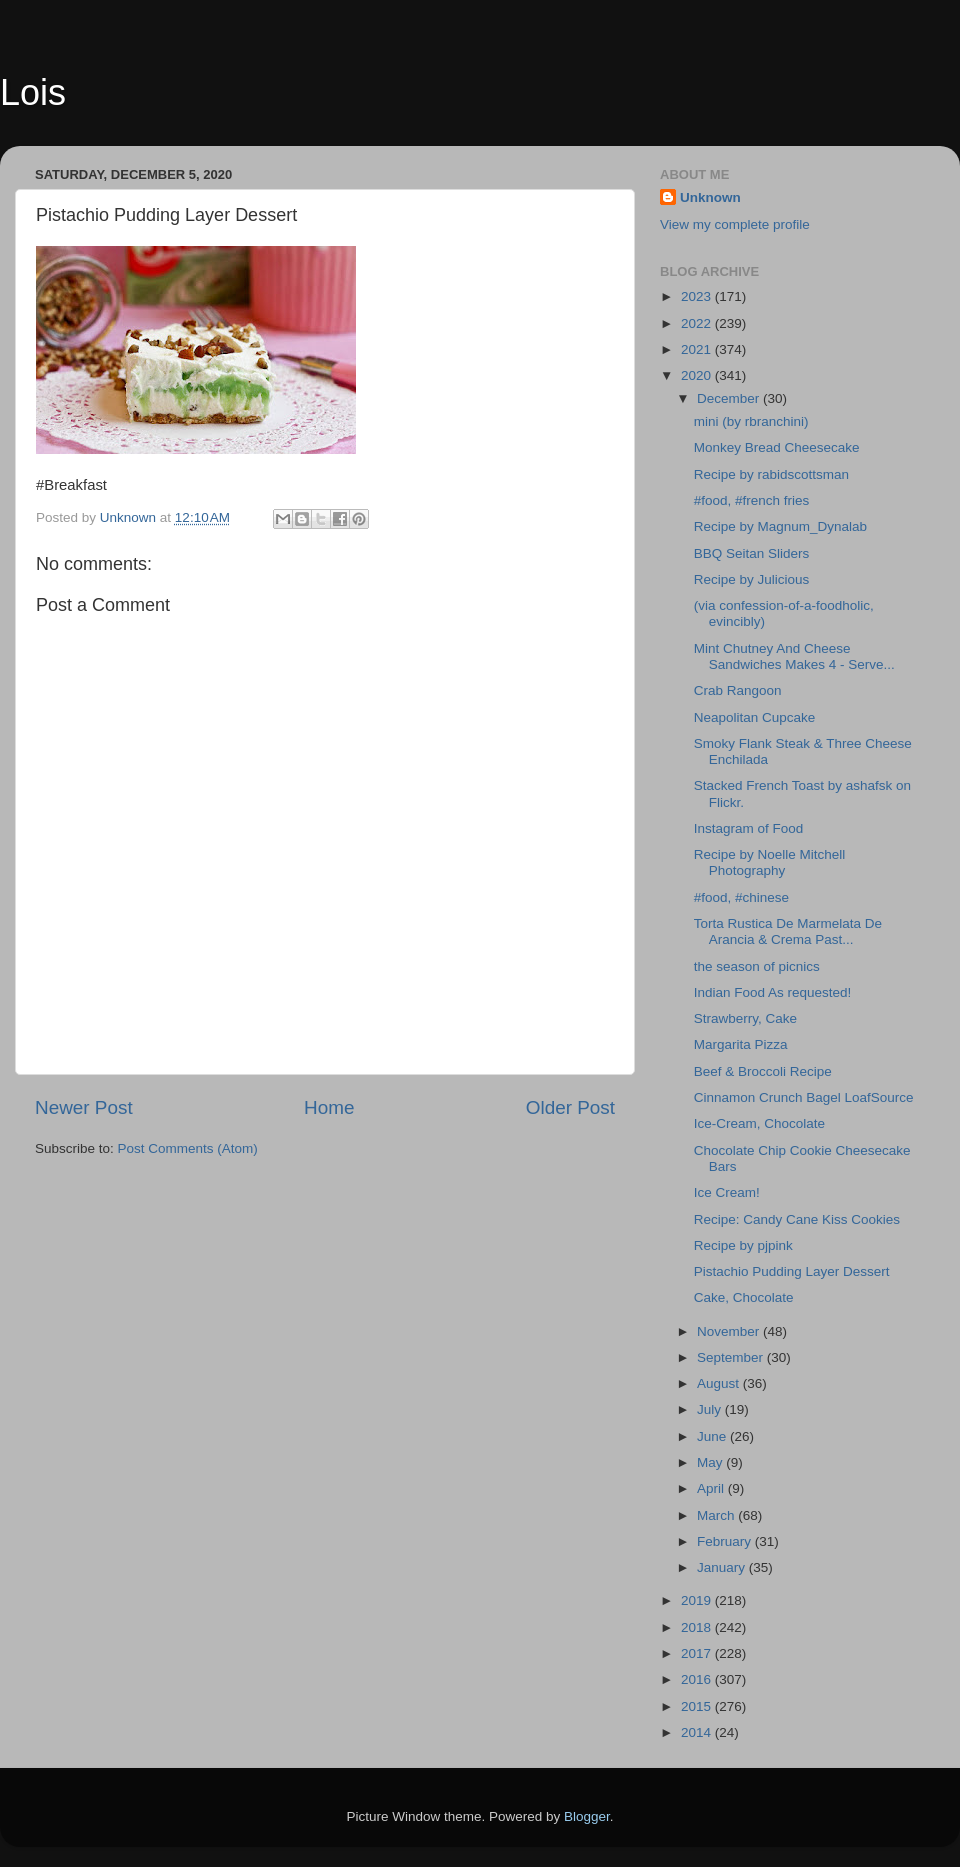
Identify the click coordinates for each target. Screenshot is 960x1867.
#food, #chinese (741, 897)
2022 (698, 323)
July (711, 1409)
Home (329, 1107)
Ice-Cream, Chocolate (759, 1123)
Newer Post (84, 1107)
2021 (698, 349)
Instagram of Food (749, 828)
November (730, 1331)
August (720, 1383)
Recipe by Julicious (752, 579)
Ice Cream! (727, 1192)
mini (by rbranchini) (751, 421)
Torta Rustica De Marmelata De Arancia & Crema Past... (788, 931)
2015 (698, 1706)
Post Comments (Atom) (188, 1148)
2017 (698, 1653)
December (730, 398)
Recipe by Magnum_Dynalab (780, 526)
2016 (698, 1679)
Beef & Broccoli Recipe (763, 1071)
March (717, 1515)
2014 (698, 1732)
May (711, 1462)
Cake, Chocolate (744, 1297)
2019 (698, 1600)
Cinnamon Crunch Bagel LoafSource (804, 1097)
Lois (33, 92)
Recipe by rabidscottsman (771, 474)
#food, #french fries (752, 500)
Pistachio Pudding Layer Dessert (792, 1271)
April (712, 1488)
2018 (698, 1627)
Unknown (710, 197)
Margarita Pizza (741, 1044)
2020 (698, 375)
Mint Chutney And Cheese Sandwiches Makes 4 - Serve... (794, 656)
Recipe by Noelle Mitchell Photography (770, 862)
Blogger (587, 1816)
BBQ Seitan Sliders (752, 553)
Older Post (570, 1107)
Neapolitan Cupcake (755, 717)
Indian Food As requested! (773, 992)
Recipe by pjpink (743, 1245)
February (726, 1541)
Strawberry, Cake (745, 1018)
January (723, 1567)
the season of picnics (757, 966)
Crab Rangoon (738, 690)
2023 (698, 296)
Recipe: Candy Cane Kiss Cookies (797, 1219)
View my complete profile (735, 224)
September (732, 1357)
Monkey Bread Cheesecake (777, 447)
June (713, 1436)
